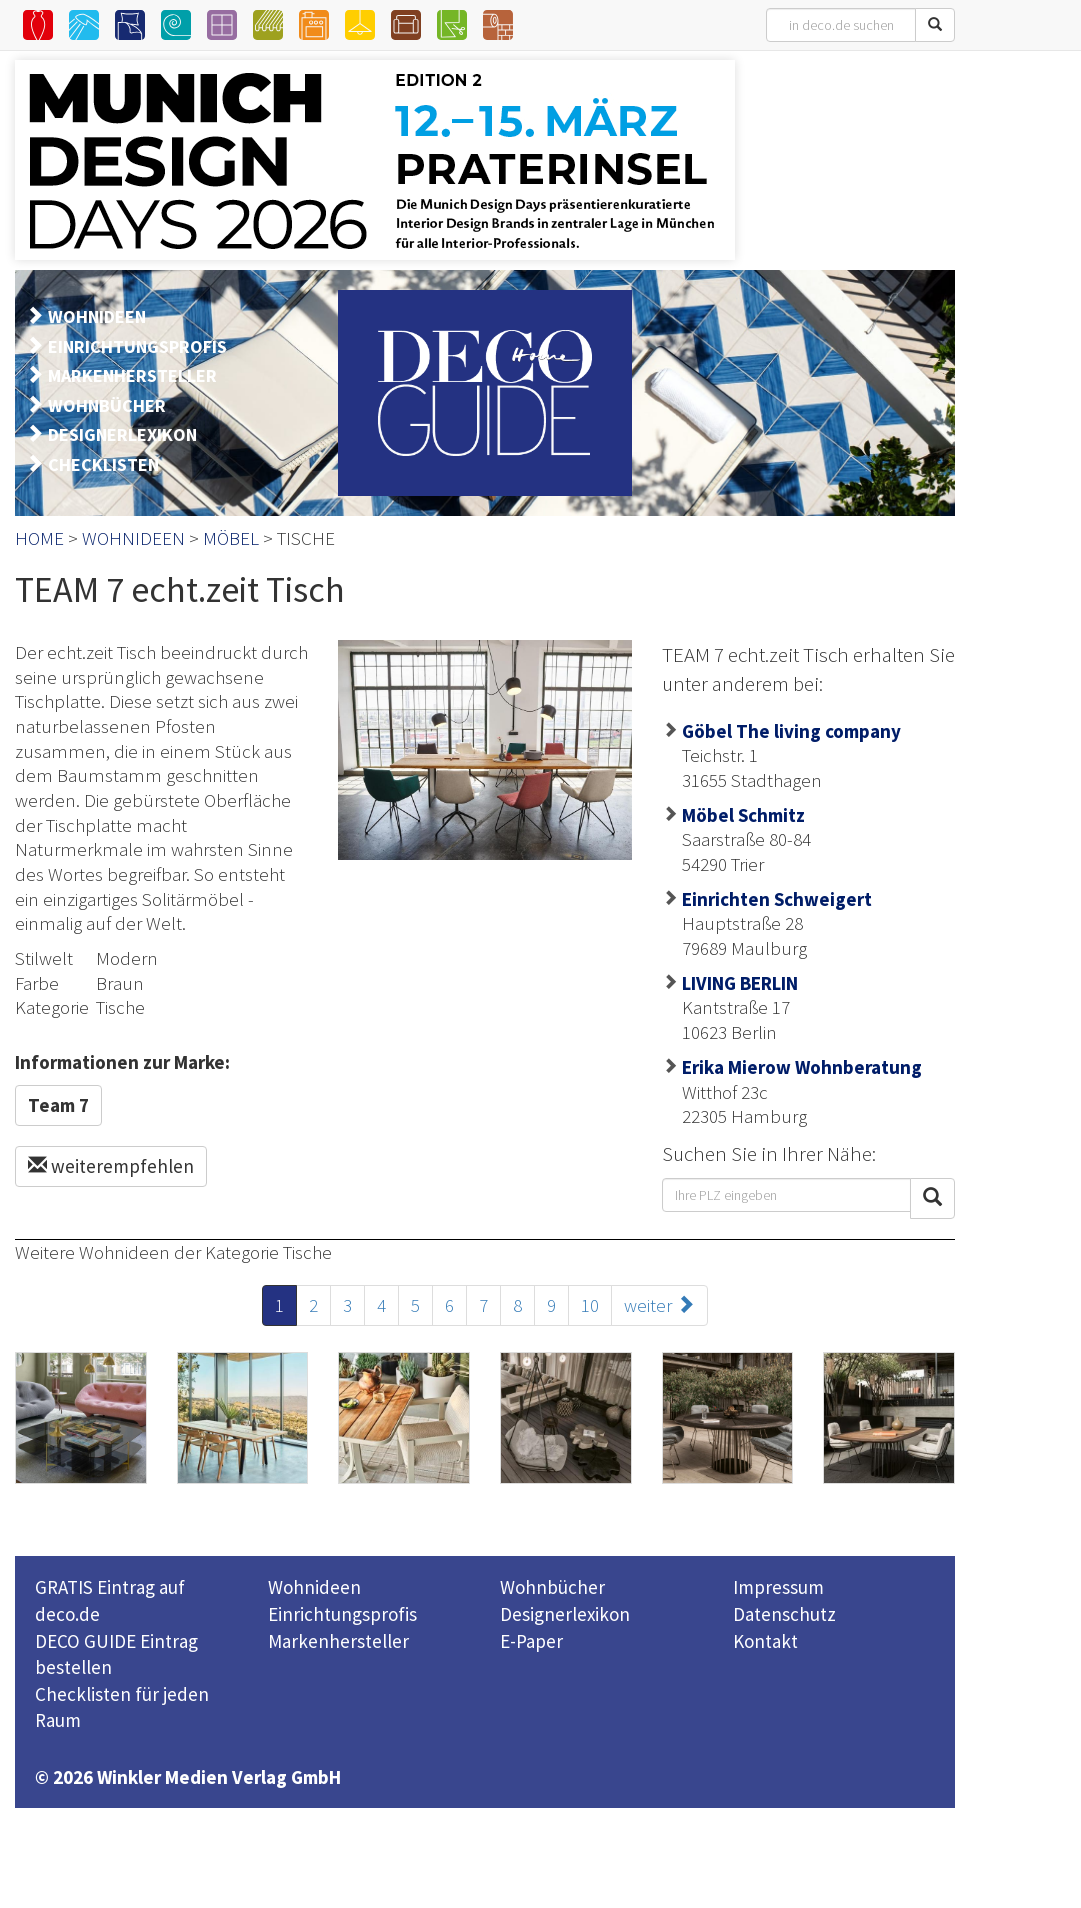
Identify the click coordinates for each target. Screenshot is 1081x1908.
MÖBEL (231, 538)
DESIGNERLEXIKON (122, 434)
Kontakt (765, 1641)
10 (590, 1305)
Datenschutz (784, 1614)
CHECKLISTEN (103, 464)
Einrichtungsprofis (342, 1614)
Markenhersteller (338, 1641)
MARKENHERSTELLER (132, 375)
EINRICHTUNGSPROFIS (137, 346)
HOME (39, 538)
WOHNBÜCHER (107, 405)
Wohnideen (314, 1587)
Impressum (778, 1587)
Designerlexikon (565, 1614)
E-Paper (531, 1641)
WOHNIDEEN (97, 316)
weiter (659, 1305)
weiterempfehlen (111, 1166)
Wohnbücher (552, 1587)
